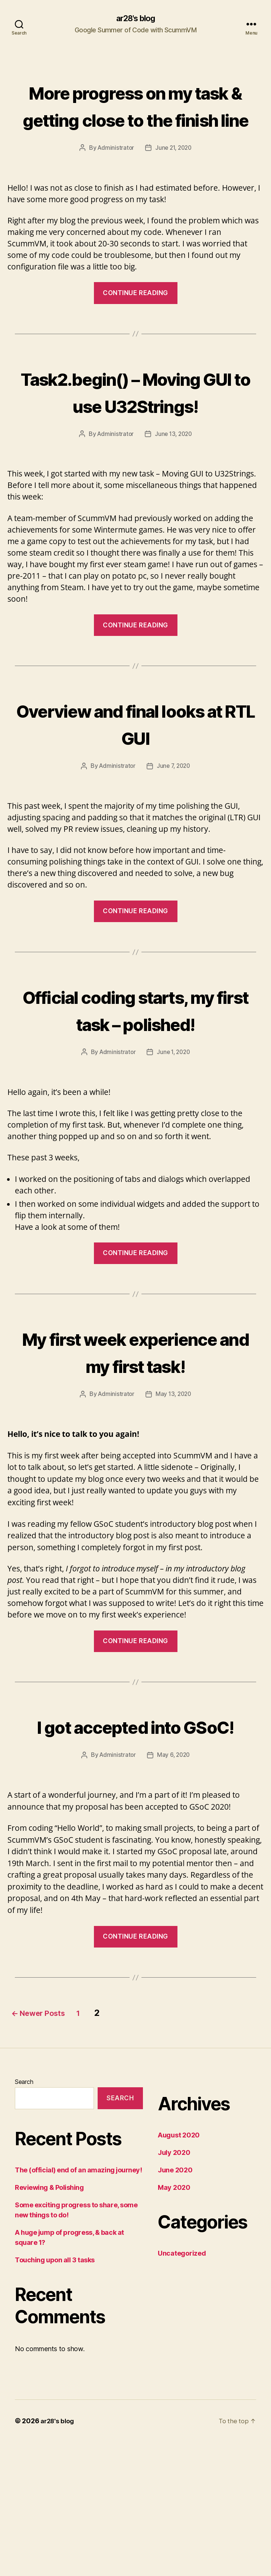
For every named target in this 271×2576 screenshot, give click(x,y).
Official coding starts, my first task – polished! (135, 1076)
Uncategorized (182, 2387)
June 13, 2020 (174, 488)
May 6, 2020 (174, 1889)
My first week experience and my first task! (135, 1444)
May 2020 (174, 2321)
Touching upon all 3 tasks (55, 2394)
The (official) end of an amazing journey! (78, 2304)
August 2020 (179, 2269)
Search (24, 2216)
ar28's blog (135, 18)
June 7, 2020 (174, 820)
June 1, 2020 (174, 1133)
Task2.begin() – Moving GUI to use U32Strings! (136, 431)
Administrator (114, 175)
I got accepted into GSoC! (135, 1846)
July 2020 (174, 2287)
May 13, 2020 (174, 1501)
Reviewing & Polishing (49, 2321)
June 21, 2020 (174, 175)
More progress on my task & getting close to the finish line (135, 118)
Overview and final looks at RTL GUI (135, 777)
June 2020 (175, 2304)
